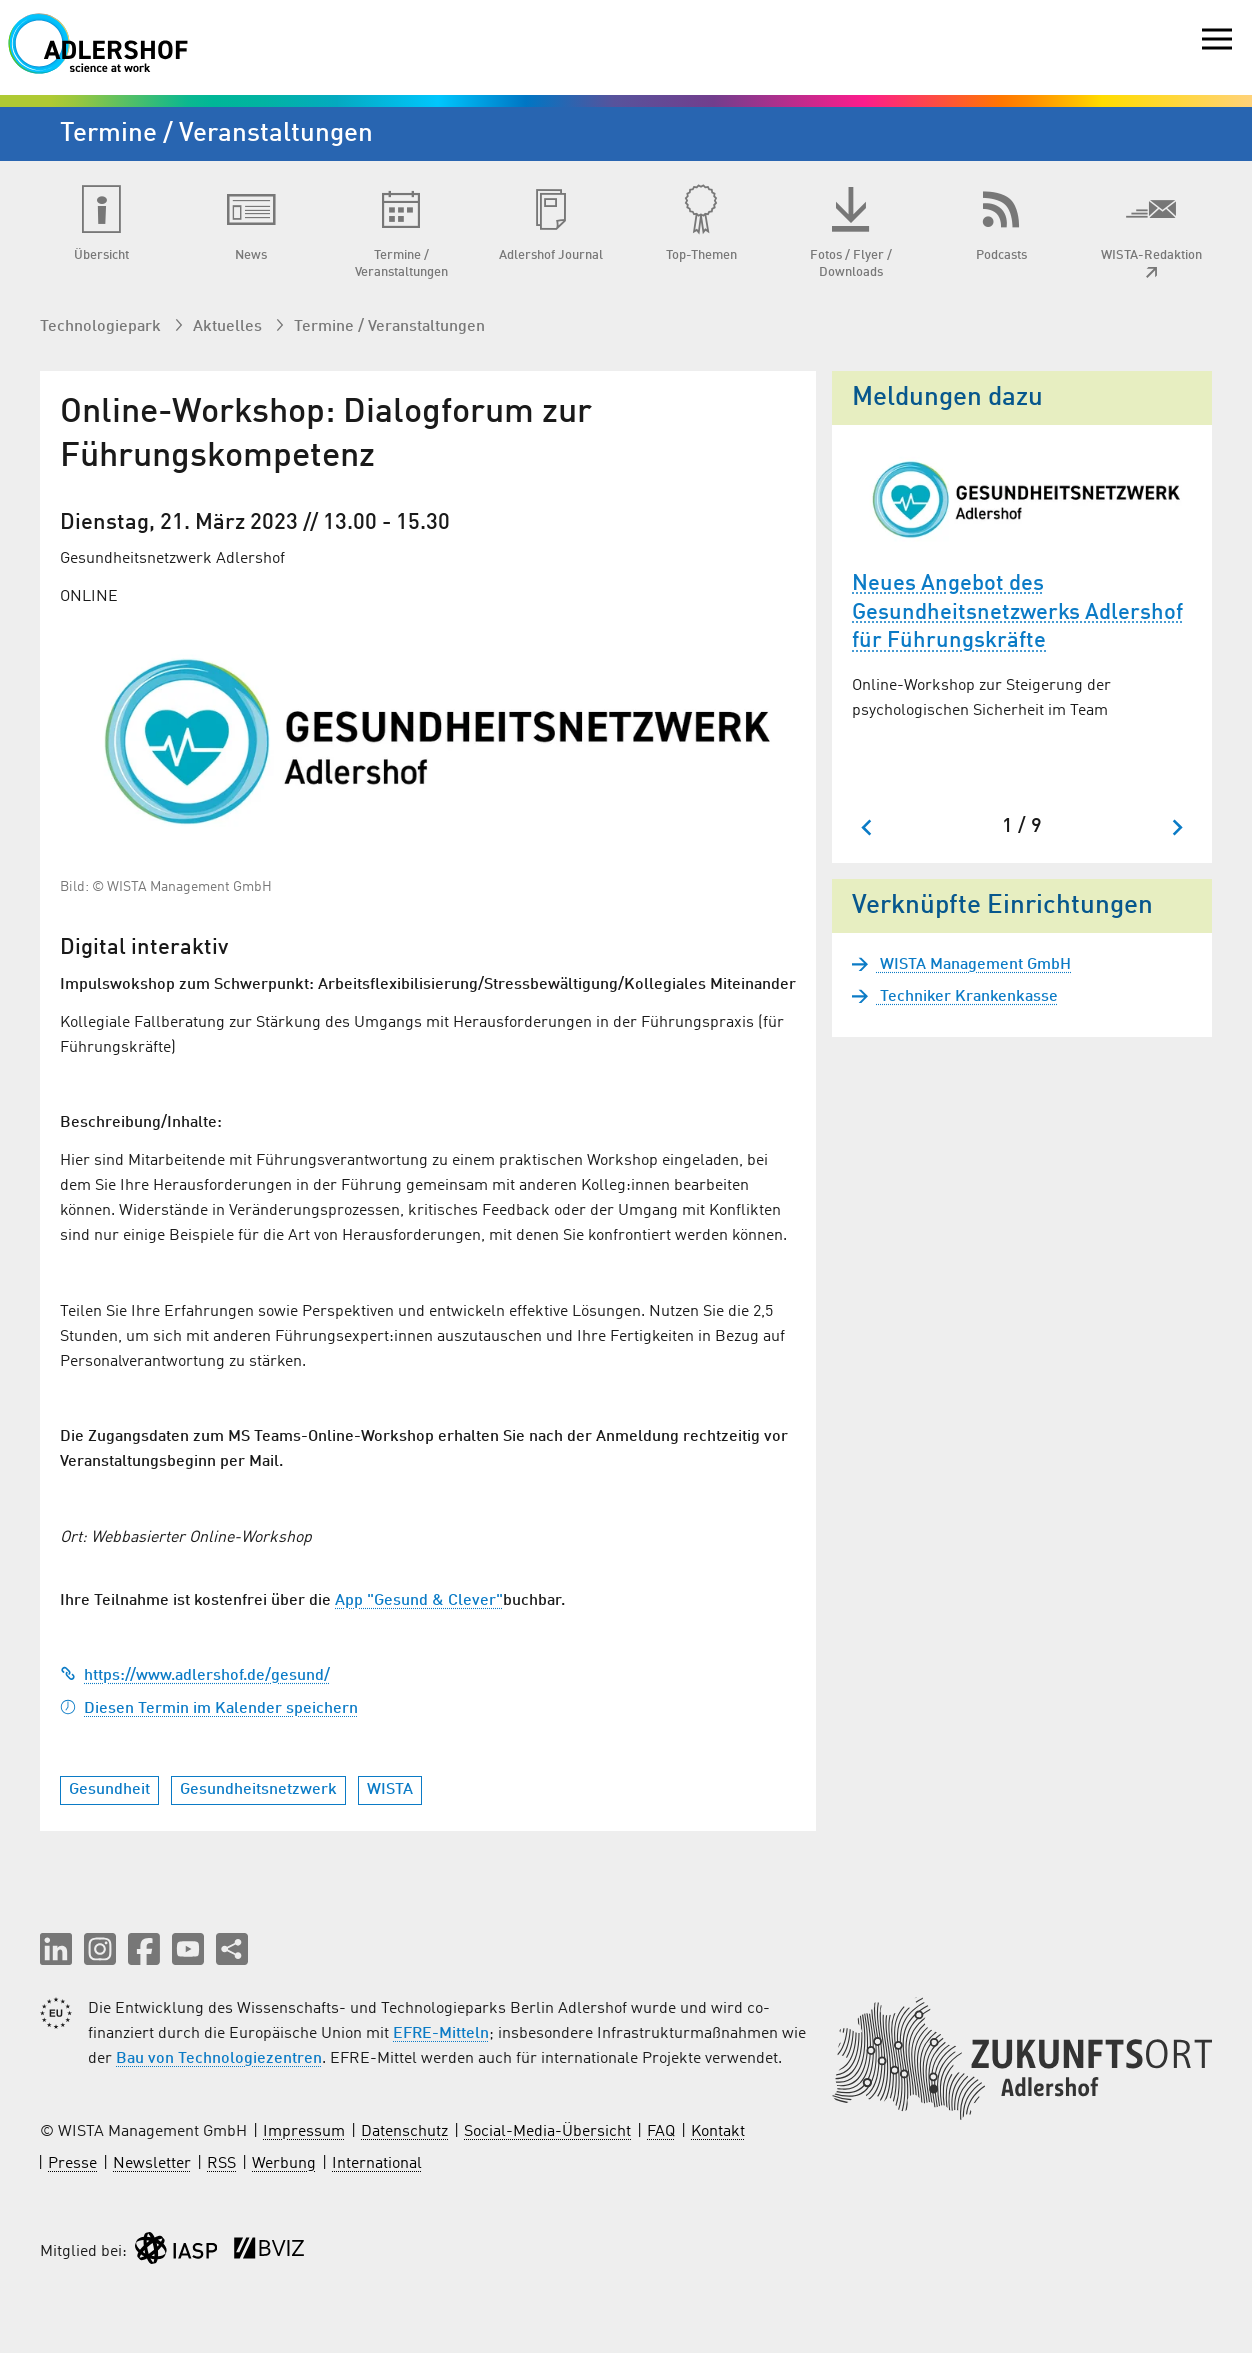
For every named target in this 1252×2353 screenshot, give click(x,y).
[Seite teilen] (232, 1949)
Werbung (284, 2164)
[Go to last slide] (867, 827)
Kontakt (718, 2132)
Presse (72, 2164)
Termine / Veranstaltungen (389, 327)
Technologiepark (102, 327)
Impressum (304, 2132)
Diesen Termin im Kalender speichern (209, 1709)
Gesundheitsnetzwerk (258, 1790)
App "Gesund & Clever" (419, 1601)
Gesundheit (109, 1790)
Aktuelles (229, 327)
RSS (221, 2164)
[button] (56, 1949)
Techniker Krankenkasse (967, 997)
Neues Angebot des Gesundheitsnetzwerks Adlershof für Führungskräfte (1017, 612)
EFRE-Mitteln (441, 2034)
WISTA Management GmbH (973, 965)
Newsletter (152, 2164)
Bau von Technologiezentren (219, 2059)
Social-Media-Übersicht (547, 2132)
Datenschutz (404, 2132)
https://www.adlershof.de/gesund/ (195, 1676)
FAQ (661, 2132)
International (377, 2164)
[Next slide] (1176, 827)
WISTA (390, 1790)
